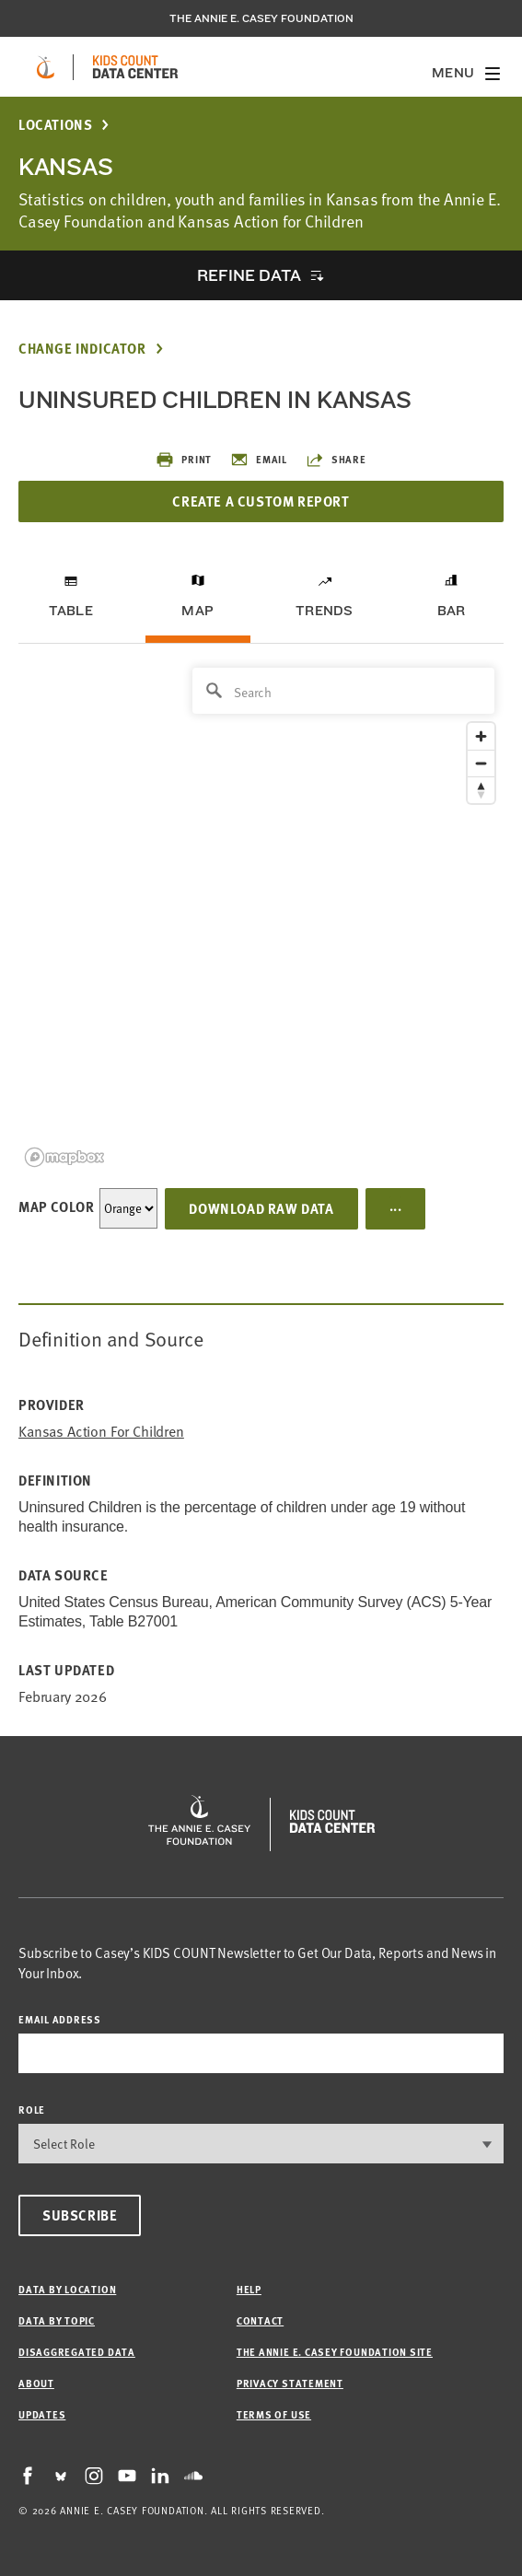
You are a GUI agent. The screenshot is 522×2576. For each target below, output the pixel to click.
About (36, 2383)
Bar (451, 610)
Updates (41, 2414)
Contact (260, 2320)
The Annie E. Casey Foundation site (335, 2352)
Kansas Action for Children (101, 1431)
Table (71, 610)
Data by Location (67, 2289)
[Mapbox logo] (64, 1157)
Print (184, 459)
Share (336, 459)
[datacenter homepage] (135, 67)
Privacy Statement (290, 2383)
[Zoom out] (481, 763)
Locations (55, 124)
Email (258, 459)
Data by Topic (56, 2320)
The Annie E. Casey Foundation (261, 18)
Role (31, 2109)
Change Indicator (82, 348)
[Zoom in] (481, 736)
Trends (324, 610)
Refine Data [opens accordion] (248, 275)
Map (197, 610)
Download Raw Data (261, 1208)
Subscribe (79, 2215)
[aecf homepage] (45, 67)
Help (249, 2289)
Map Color (56, 1206)
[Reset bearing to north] (481, 789)
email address (59, 2019)
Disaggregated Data (76, 2352)
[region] (261, 916)
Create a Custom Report (260, 501)
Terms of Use (274, 2414)
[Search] (343, 691)
